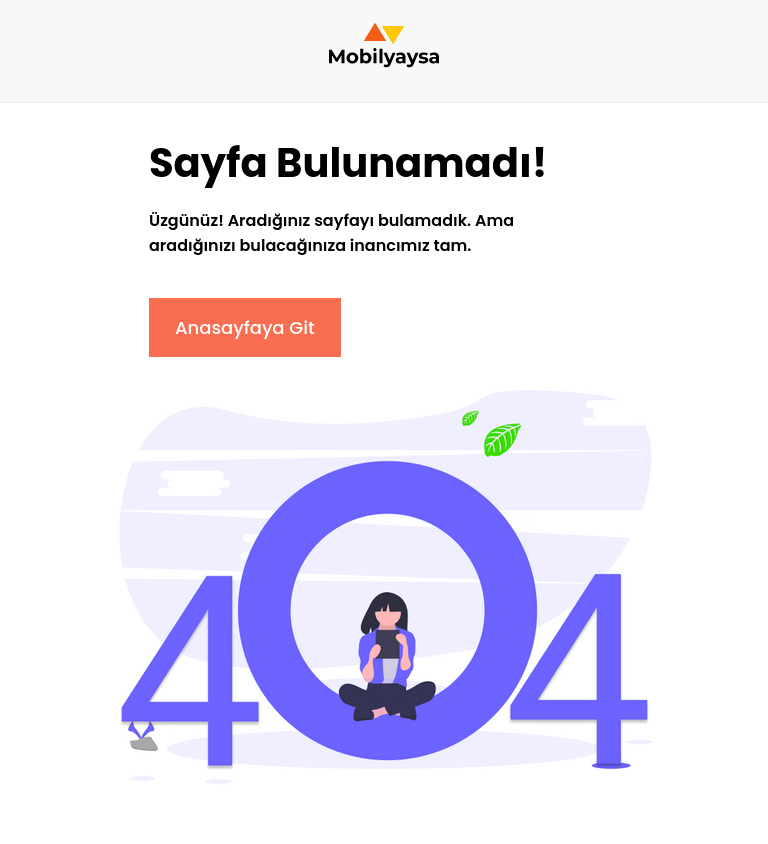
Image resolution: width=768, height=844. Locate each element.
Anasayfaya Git (245, 327)
